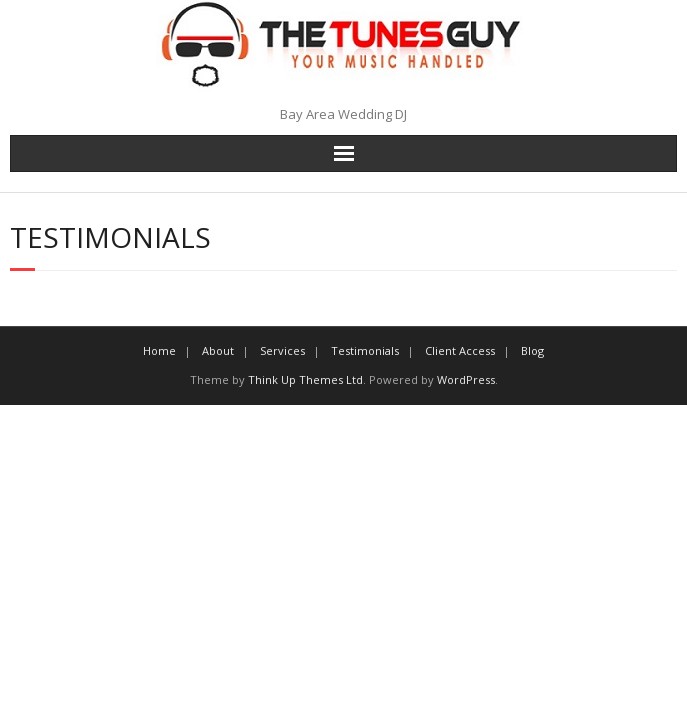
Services (282, 350)
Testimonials (365, 350)
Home (159, 350)
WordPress (466, 379)
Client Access (460, 350)
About (218, 350)
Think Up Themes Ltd (305, 379)
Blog (532, 350)
